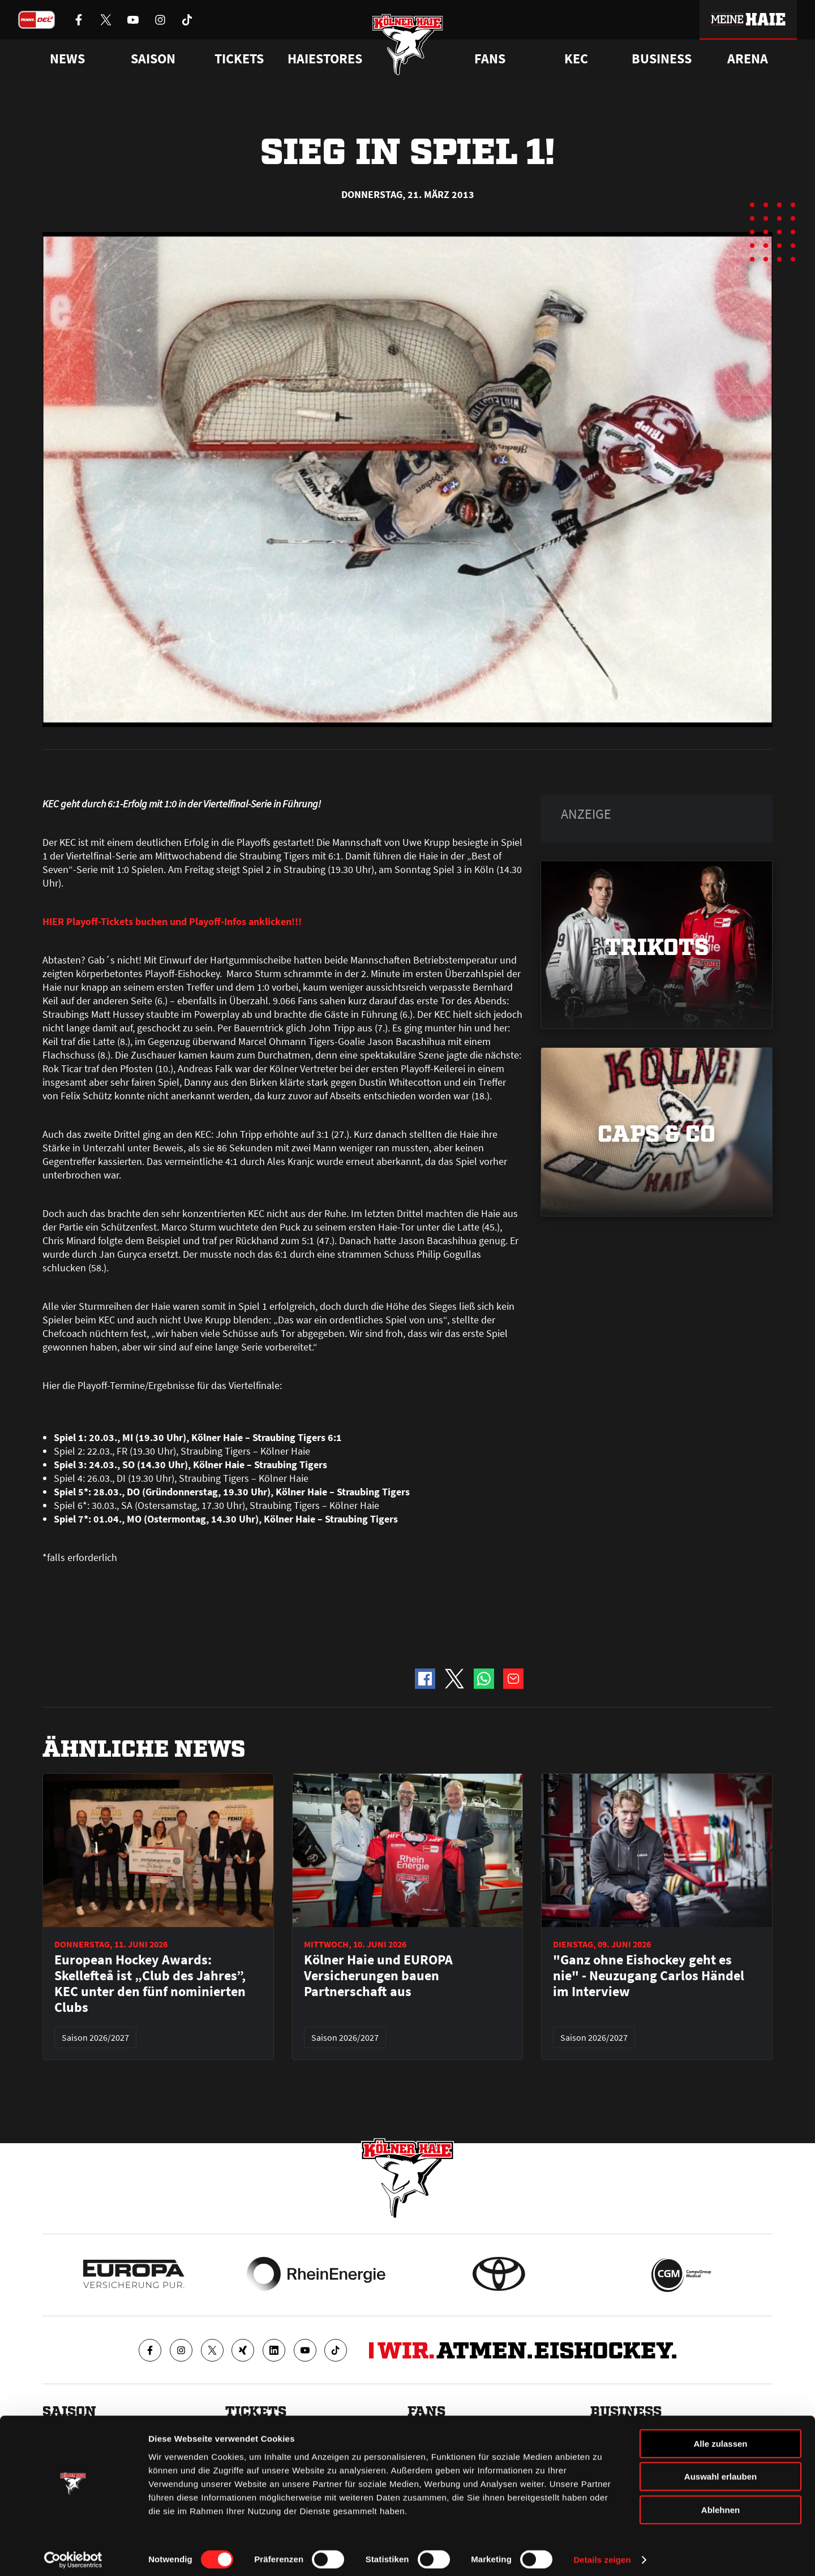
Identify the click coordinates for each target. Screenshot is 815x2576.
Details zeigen (601, 2553)
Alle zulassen (720, 2437)
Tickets (239, 58)
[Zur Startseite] (407, 46)
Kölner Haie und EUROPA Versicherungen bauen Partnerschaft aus (378, 1975)
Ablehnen (720, 2504)
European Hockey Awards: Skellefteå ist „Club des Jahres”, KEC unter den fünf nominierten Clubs (150, 1983)
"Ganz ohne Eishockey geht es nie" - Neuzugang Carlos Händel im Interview (648, 1975)
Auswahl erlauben (720, 2471)
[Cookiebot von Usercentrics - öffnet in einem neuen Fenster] (73, 2553)
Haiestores (325, 58)
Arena (747, 58)
